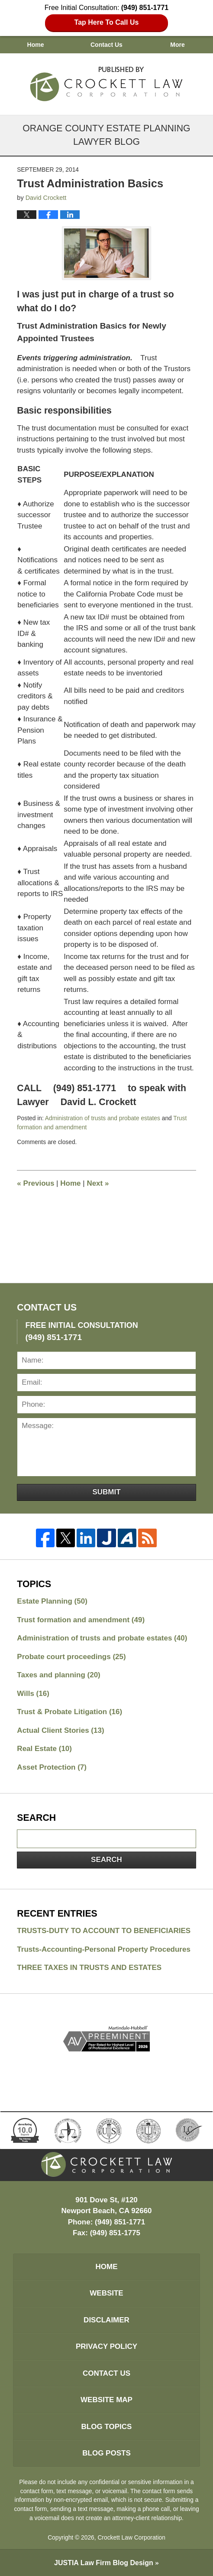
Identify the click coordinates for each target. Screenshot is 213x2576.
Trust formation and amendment (81, 1620)
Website (106, 2293)
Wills (33, 1693)
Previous (35, 1183)
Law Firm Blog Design (103, 2562)
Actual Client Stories (60, 1730)
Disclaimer (106, 2320)
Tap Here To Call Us (106, 22)
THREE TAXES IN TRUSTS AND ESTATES (89, 1967)
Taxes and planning (58, 1675)
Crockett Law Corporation (131, 2537)
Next (98, 1183)
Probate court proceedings (71, 1657)
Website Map (106, 2400)
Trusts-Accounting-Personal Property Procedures (103, 1949)
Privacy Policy (106, 2346)
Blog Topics (106, 2427)
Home (35, 44)
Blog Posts (106, 2453)
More (177, 44)
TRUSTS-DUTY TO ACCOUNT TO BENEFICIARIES (103, 1931)
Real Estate (44, 1749)
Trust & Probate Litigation (69, 1712)
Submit (106, 1492)
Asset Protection (52, 1767)
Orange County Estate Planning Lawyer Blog (106, 82)
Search (106, 1859)
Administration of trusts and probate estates (102, 1118)
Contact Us (106, 44)
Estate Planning (52, 1601)
